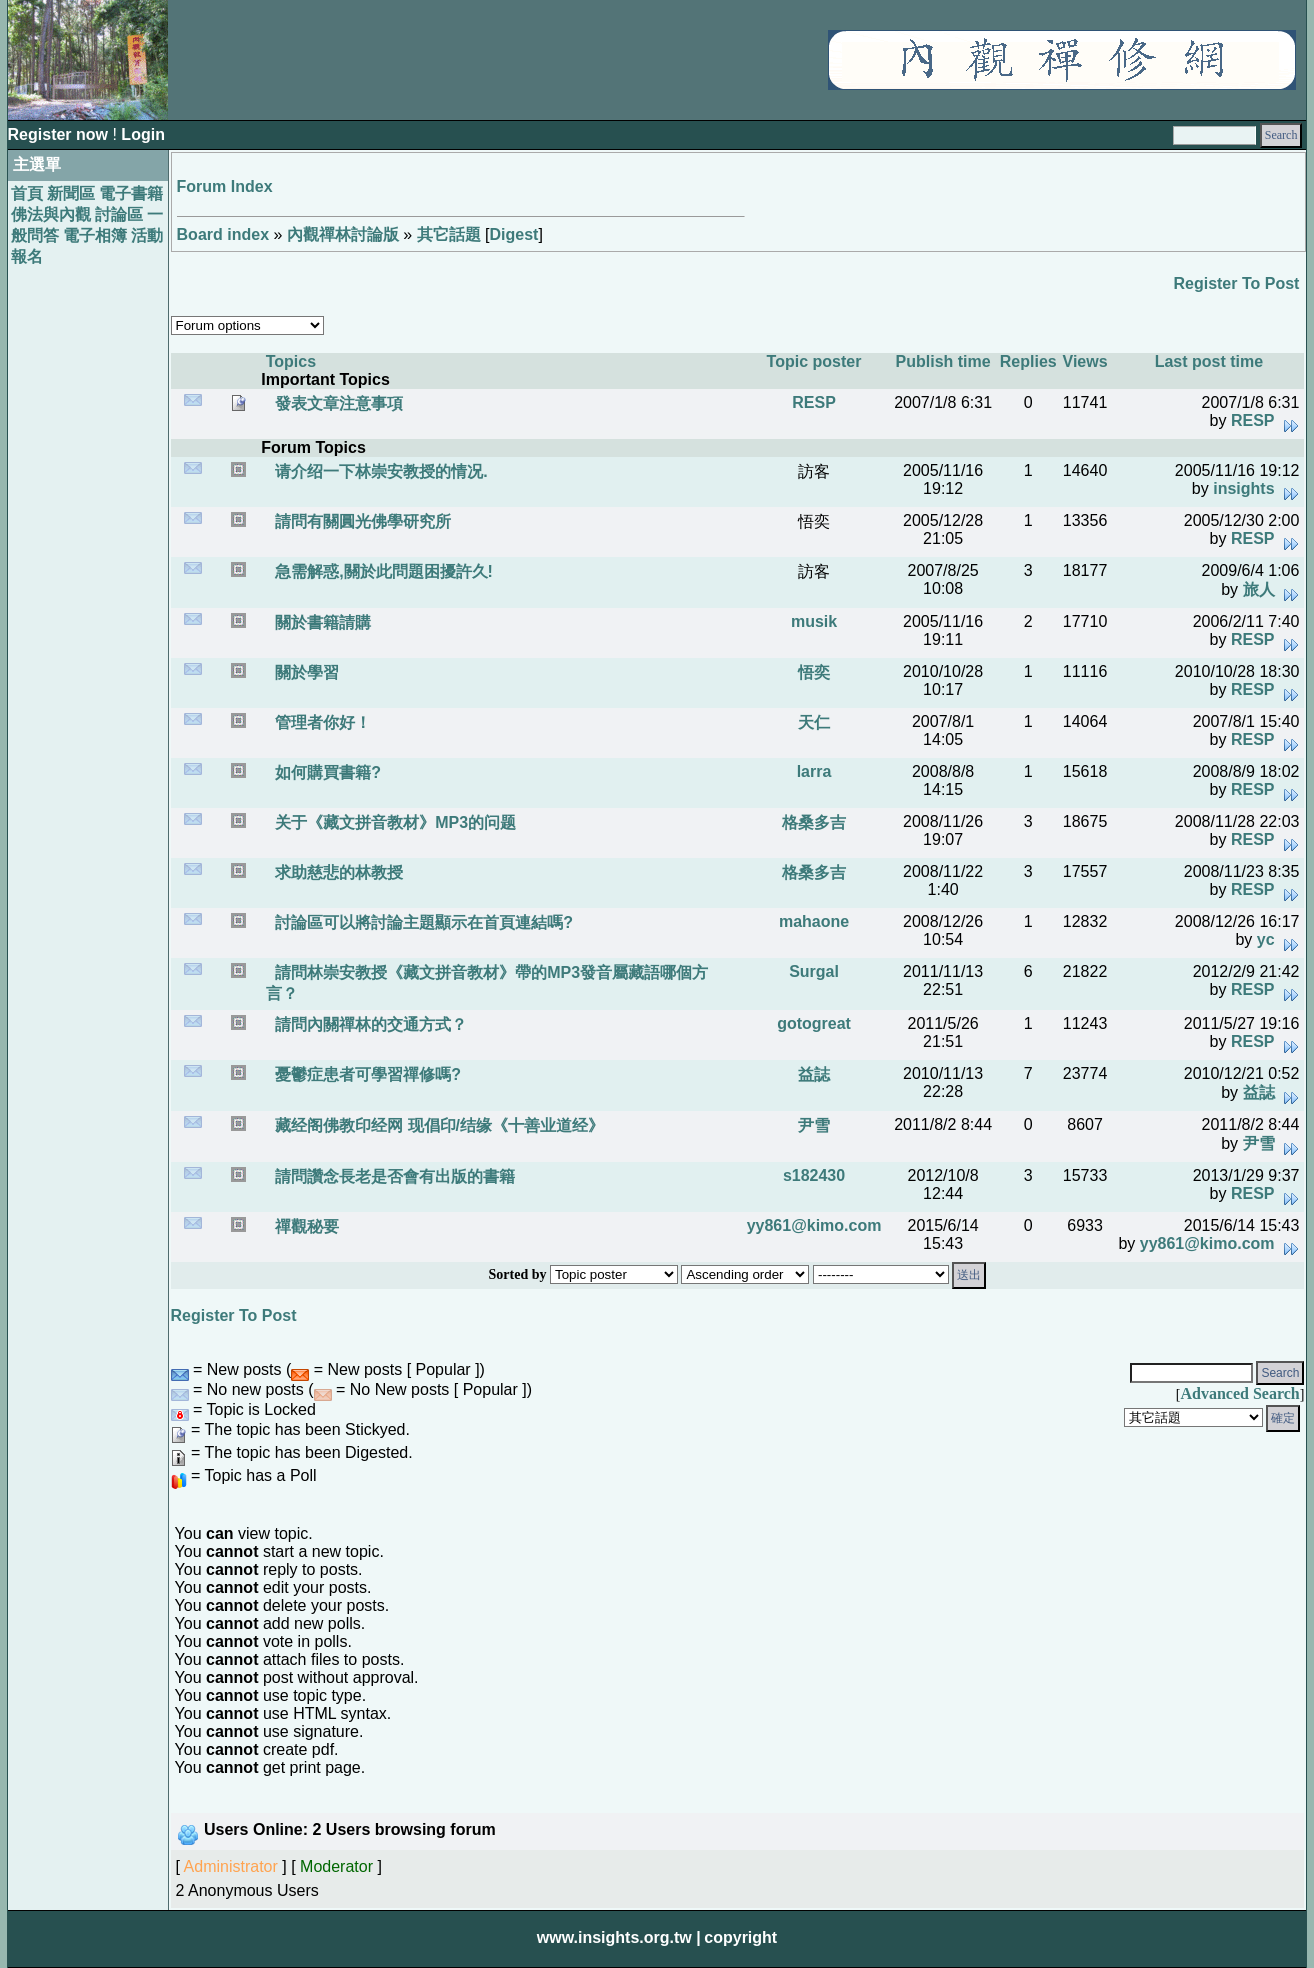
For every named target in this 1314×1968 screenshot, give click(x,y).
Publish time (943, 361)
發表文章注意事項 (337, 403)
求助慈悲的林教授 (337, 872)
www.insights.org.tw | (619, 1937)
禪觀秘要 (305, 1226)
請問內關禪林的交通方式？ (369, 1024)
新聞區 (71, 193)
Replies (1028, 361)
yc (1266, 939)
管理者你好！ (321, 722)
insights (1243, 488)
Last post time (1209, 361)
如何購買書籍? (326, 772)
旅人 (1259, 589)
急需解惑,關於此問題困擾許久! (382, 571)
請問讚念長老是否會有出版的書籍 (393, 1176)
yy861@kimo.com (814, 1225)
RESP (814, 402)
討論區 (119, 214)
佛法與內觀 (51, 214)
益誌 (814, 1074)
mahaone (814, 921)
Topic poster (814, 361)
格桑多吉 (814, 822)
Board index (223, 234)
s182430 (814, 1175)
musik (814, 621)
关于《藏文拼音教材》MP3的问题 (393, 822)
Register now (60, 134)
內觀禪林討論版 (343, 234)
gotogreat (814, 1023)
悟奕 (814, 672)
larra (814, 771)
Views (1085, 361)
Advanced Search (1239, 1393)
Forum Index (225, 186)
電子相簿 (95, 235)
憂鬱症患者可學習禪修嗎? (366, 1074)
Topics (291, 361)
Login (143, 134)
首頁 (27, 193)
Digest (514, 234)
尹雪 (814, 1125)
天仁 (814, 722)
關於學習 (305, 672)
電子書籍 (131, 193)
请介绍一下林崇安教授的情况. (379, 471)
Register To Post (1236, 283)
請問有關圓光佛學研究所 (361, 521)
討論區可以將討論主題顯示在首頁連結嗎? (422, 922)
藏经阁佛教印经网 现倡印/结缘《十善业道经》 (437, 1125)
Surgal (814, 971)
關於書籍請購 (321, 622)
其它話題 (449, 234)
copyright (740, 1937)
